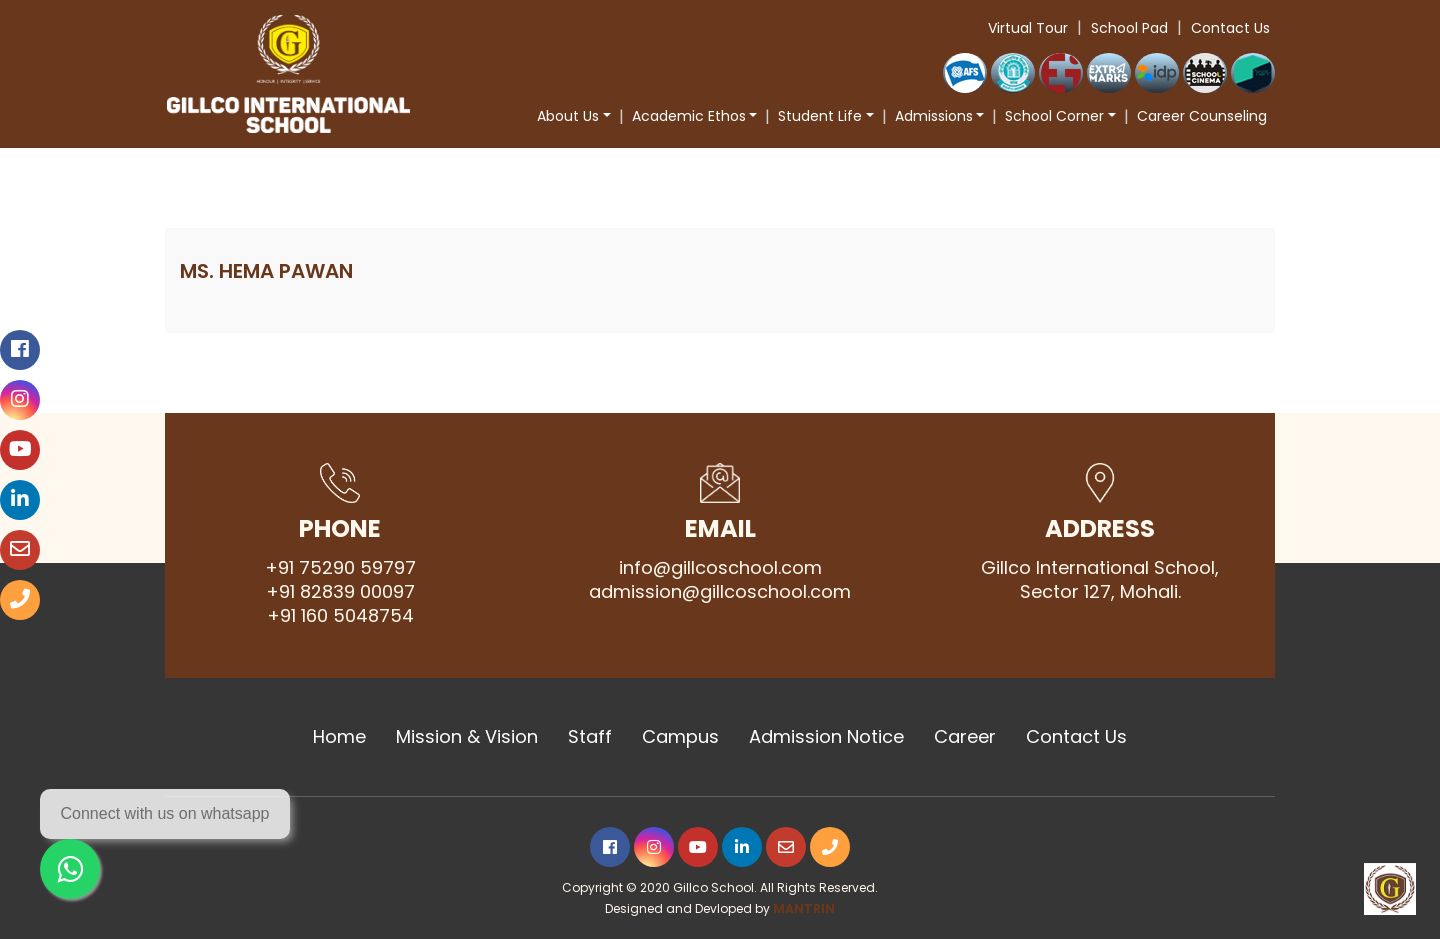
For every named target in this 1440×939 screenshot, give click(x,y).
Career (965, 737)
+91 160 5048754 (340, 616)
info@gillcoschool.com (720, 568)
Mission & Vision (467, 737)
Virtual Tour (1028, 28)
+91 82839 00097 (340, 592)
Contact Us (1230, 28)
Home (339, 737)
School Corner (1054, 116)
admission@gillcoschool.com (720, 592)
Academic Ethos (689, 116)
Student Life (820, 116)
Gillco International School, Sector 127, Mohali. (1100, 580)
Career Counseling (1202, 116)
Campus (680, 737)
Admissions (934, 116)
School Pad (1129, 28)
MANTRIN (804, 908)
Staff (590, 737)
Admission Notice (826, 737)
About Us (568, 116)
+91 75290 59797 (340, 568)
